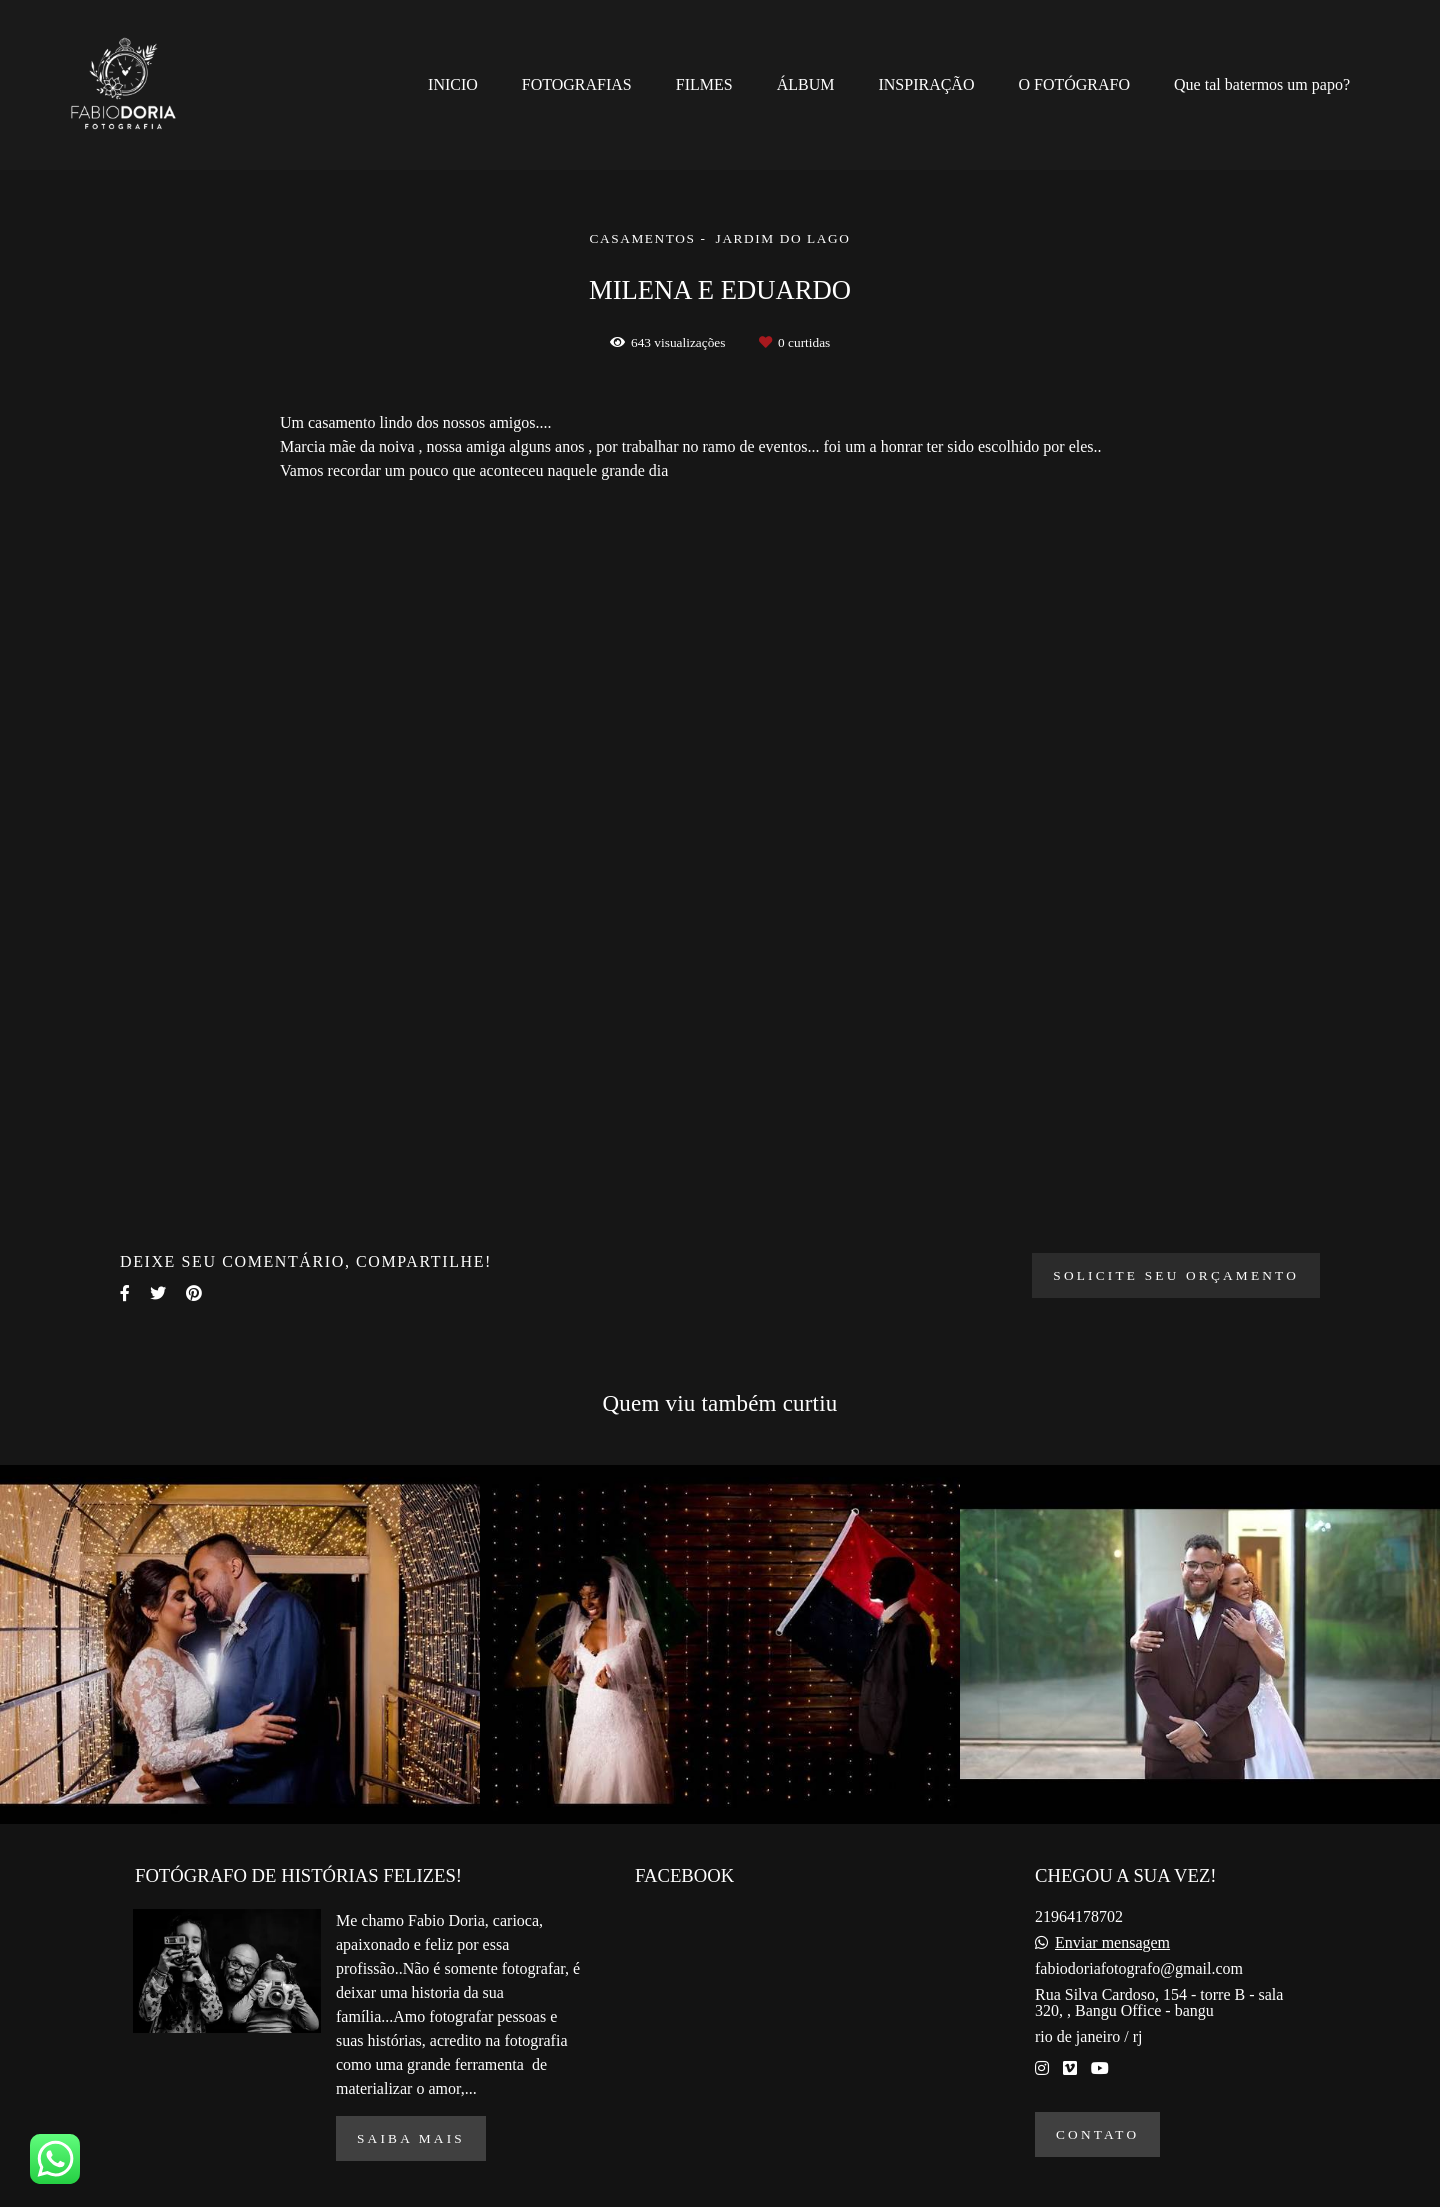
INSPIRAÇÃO (926, 84)
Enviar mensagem (1112, 1943)
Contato (1097, 2134)
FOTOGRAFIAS (577, 84)
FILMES (704, 84)
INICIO (453, 84)
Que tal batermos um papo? (1262, 84)
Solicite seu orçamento (1176, 1275)
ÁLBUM (806, 84)
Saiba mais (411, 2138)
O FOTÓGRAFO (1074, 84)
